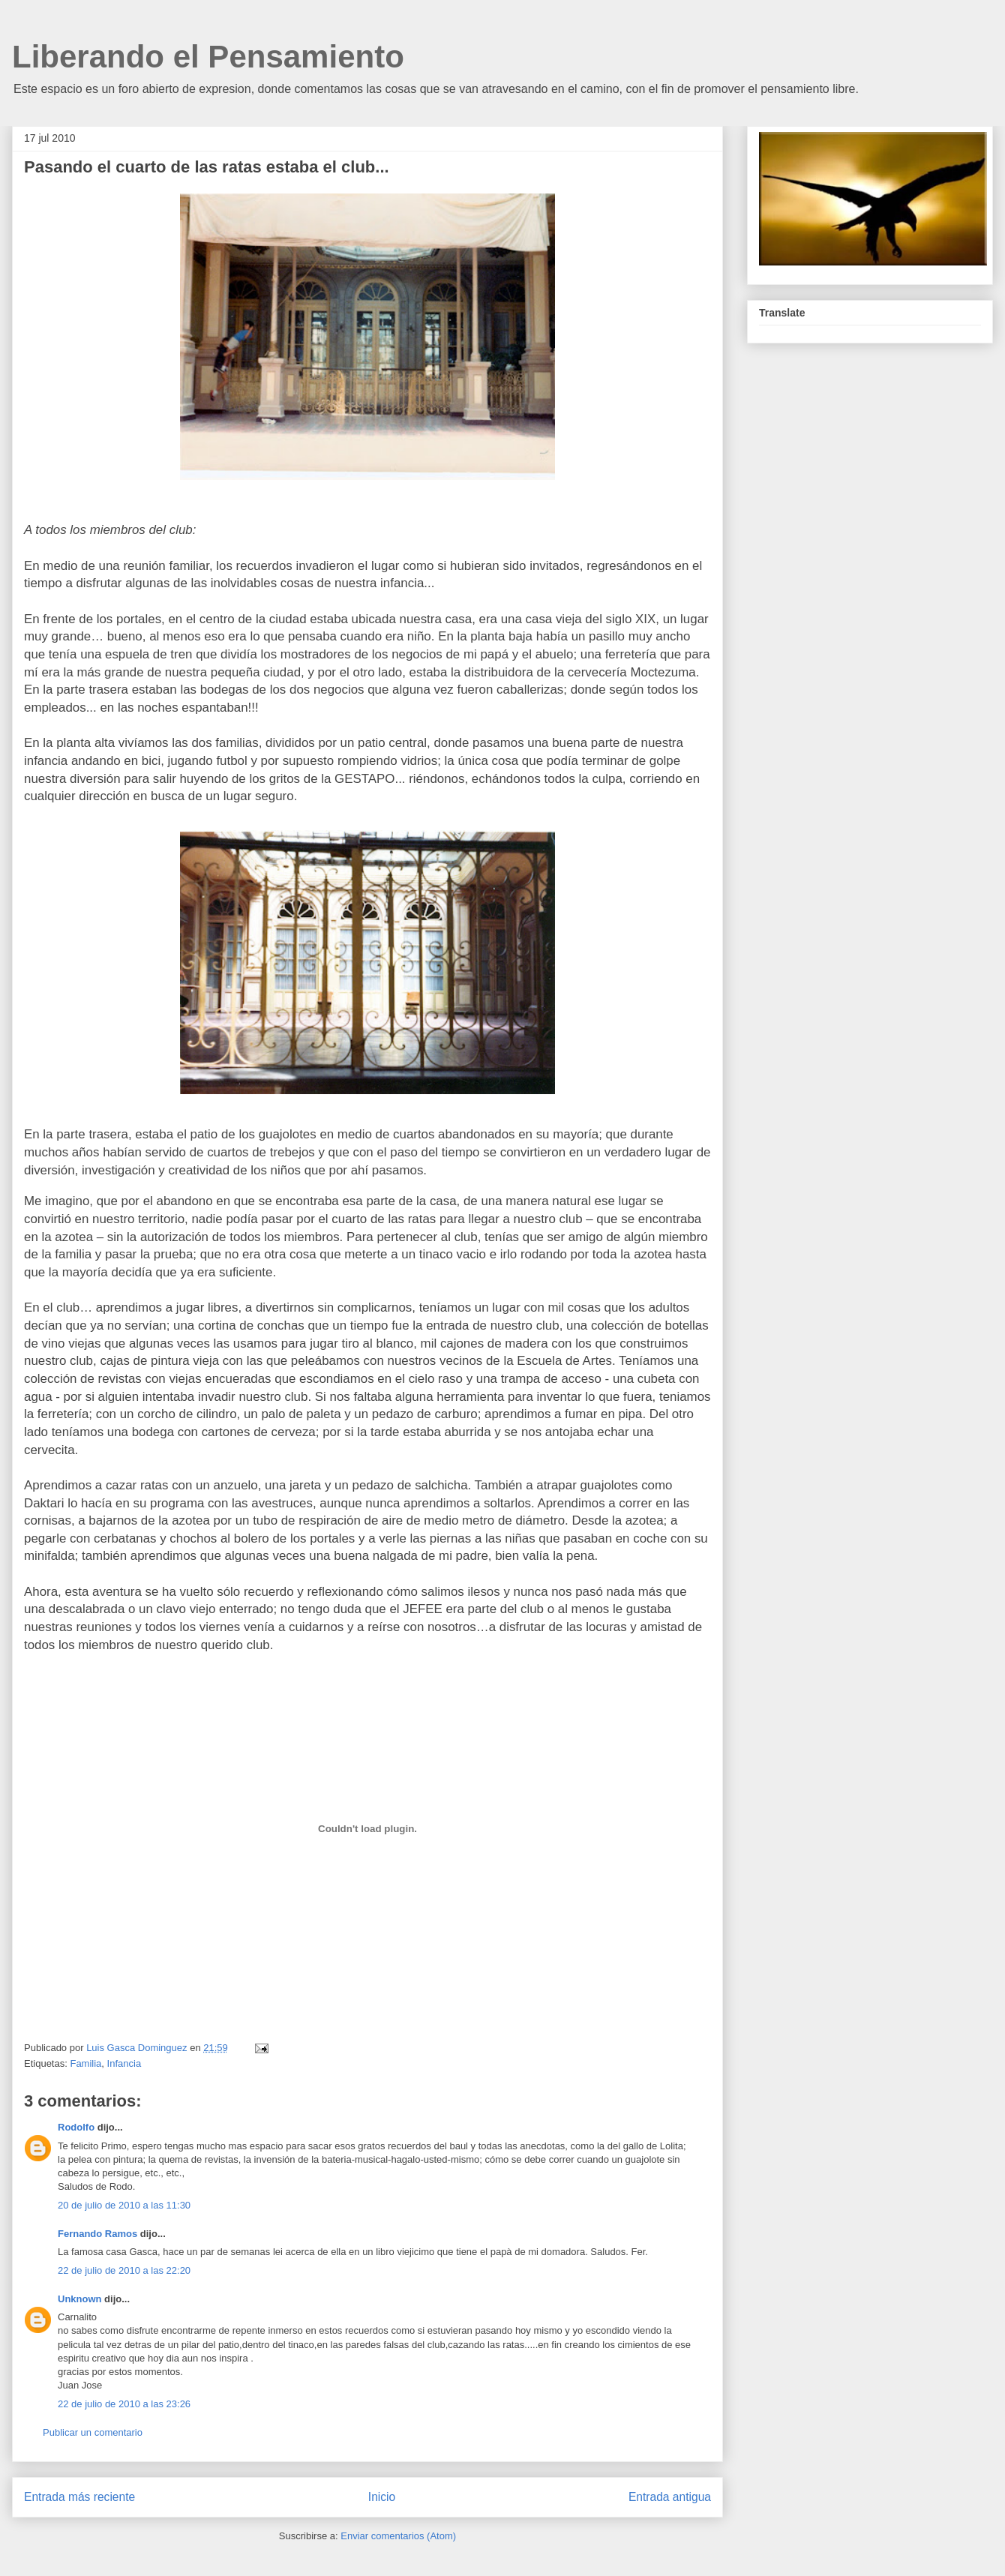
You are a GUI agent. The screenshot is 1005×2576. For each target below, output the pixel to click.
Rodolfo (76, 2127)
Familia (85, 2063)
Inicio (381, 2497)
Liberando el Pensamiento (208, 56)
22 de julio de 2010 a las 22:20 (124, 2270)
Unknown (80, 2299)
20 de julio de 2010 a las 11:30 (124, 2205)
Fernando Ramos (97, 2233)
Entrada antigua (669, 2497)
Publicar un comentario (92, 2432)
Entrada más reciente (79, 2497)
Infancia (124, 2063)
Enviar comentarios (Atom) (398, 2536)
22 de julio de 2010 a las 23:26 (124, 2404)
